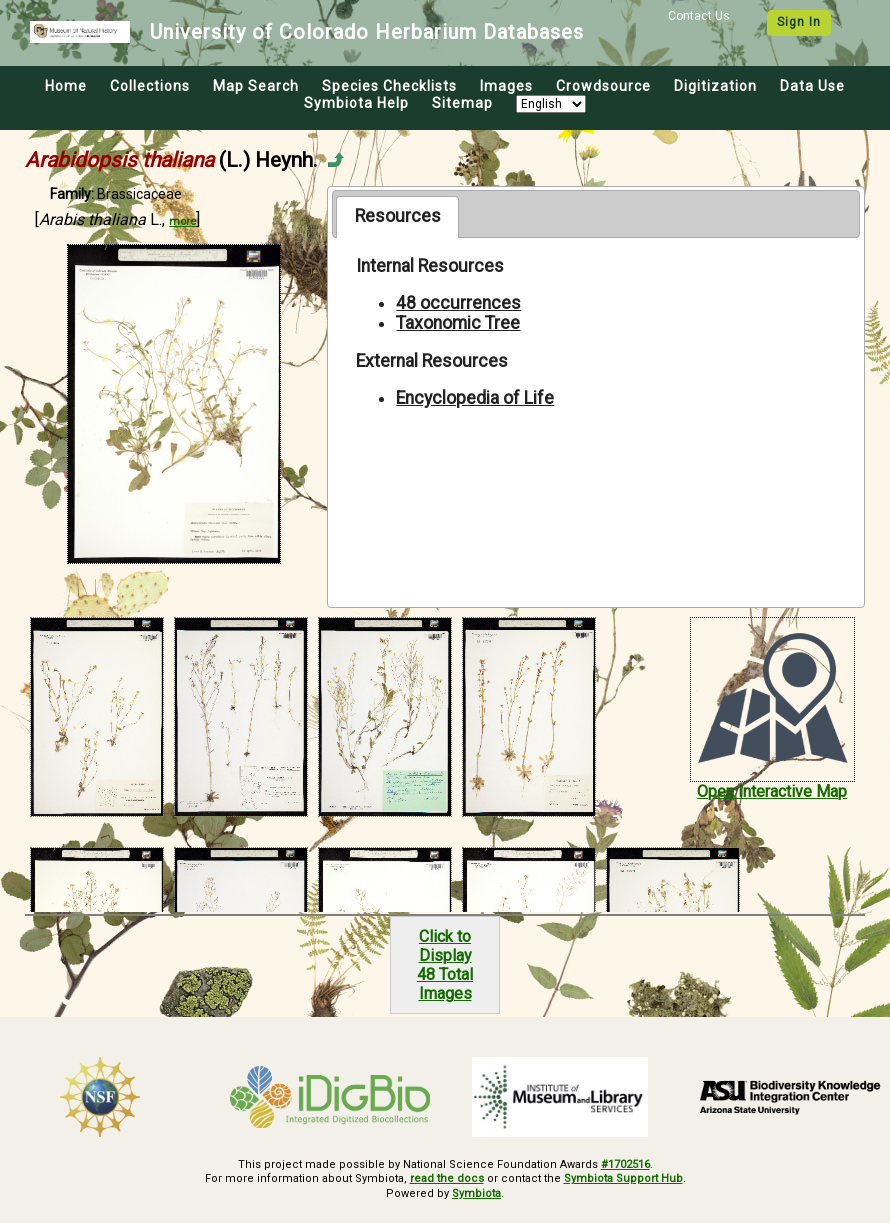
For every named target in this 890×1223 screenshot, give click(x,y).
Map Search (256, 86)
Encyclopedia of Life (475, 398)
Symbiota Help (356, 103)
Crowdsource (603, 86)
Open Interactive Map (772, 791)
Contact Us (699, 16)
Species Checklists (389, 86)
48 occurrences (458, 303)
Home (66, 86)
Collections (150, 86)
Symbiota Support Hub (623, 1178)
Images (506, 86)
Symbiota (476, 1193)
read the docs (447, 1178)
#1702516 (625, 1164)
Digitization (715, 86)
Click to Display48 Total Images (445, 965)
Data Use (812, 86)
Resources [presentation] (398, 216)
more (182, 221)
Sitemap (462, 103)
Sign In (799, 22)
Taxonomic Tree (458, 323)
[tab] (397, 217)
